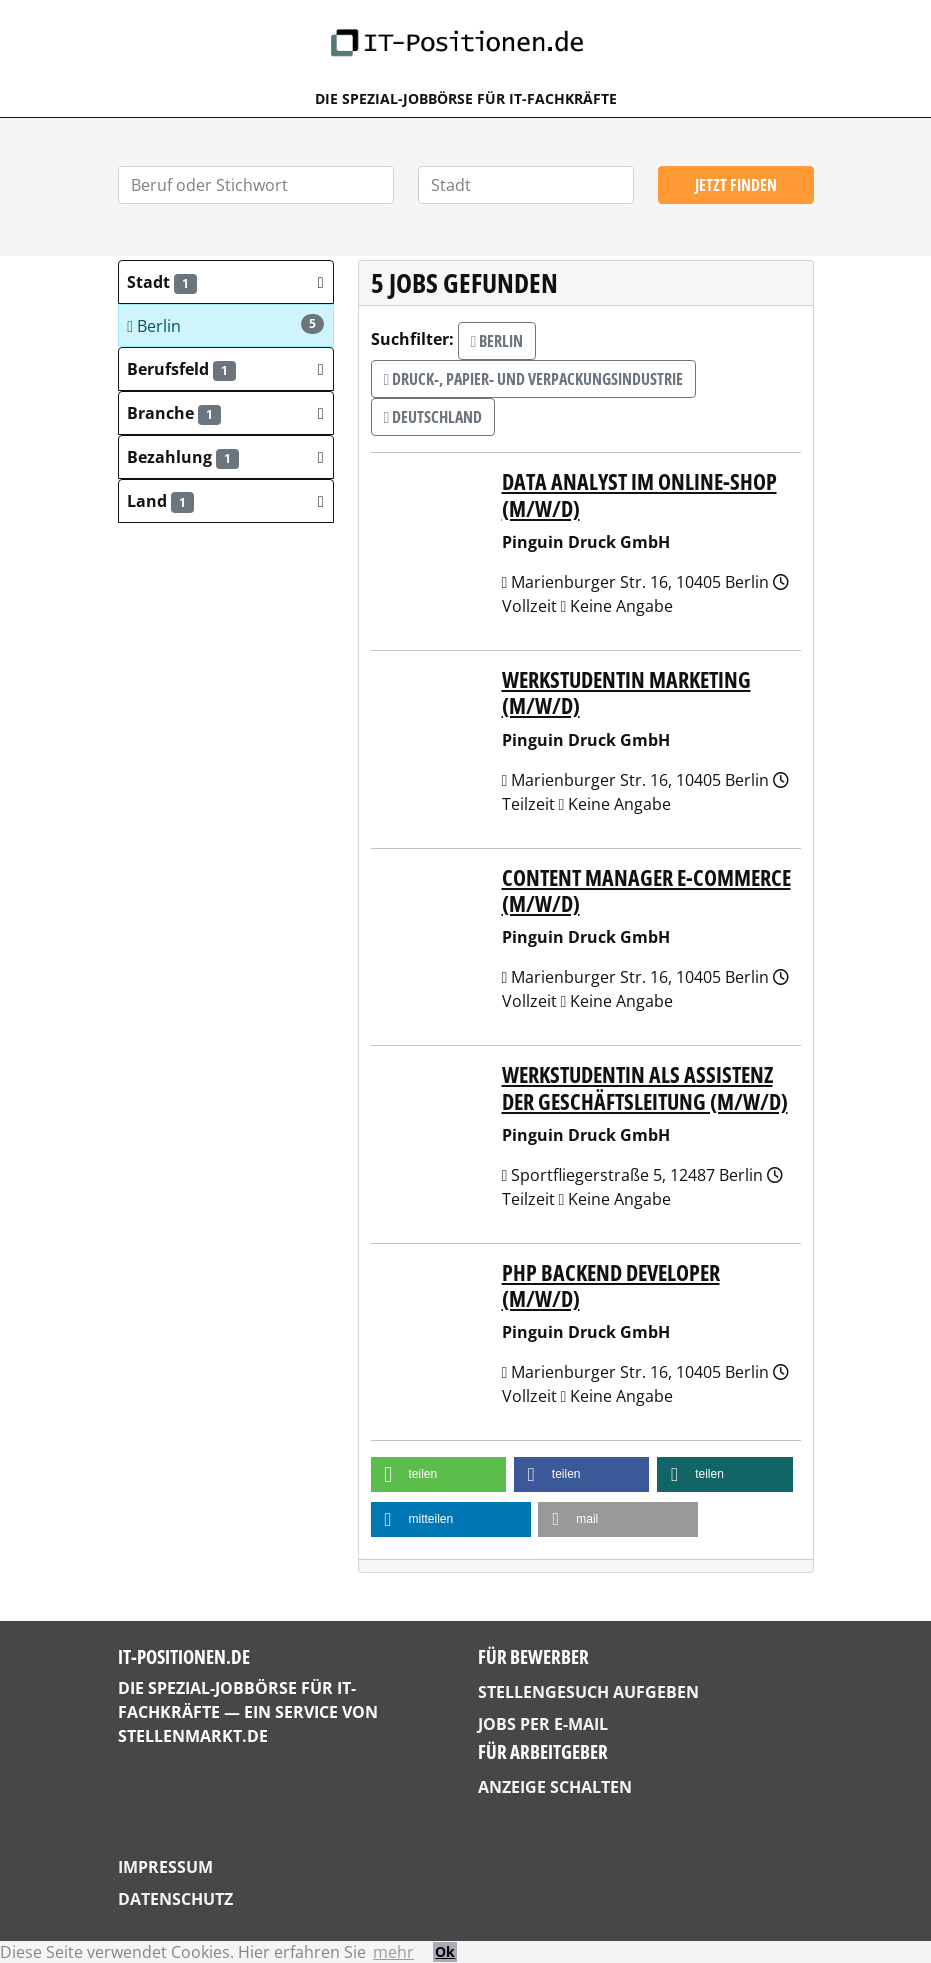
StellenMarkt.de (193, 1736)
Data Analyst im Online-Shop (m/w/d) (639, 494)
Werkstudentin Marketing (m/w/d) (626, 692)
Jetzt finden (736, 185)
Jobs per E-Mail (543, 1724)
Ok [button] (445, 1951)
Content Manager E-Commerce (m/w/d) (646, 890)
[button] (226, 282)
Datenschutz (175, 1899)
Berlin (225, 325)
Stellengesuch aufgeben (588, 1692)
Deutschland (433, 417)
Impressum (165, 1867)
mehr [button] (393, 1952)
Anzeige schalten (555, 1787)
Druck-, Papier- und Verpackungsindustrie (534, 379)
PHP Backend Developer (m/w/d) (611, 1285)
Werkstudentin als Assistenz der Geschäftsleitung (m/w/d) (645, 1087)
